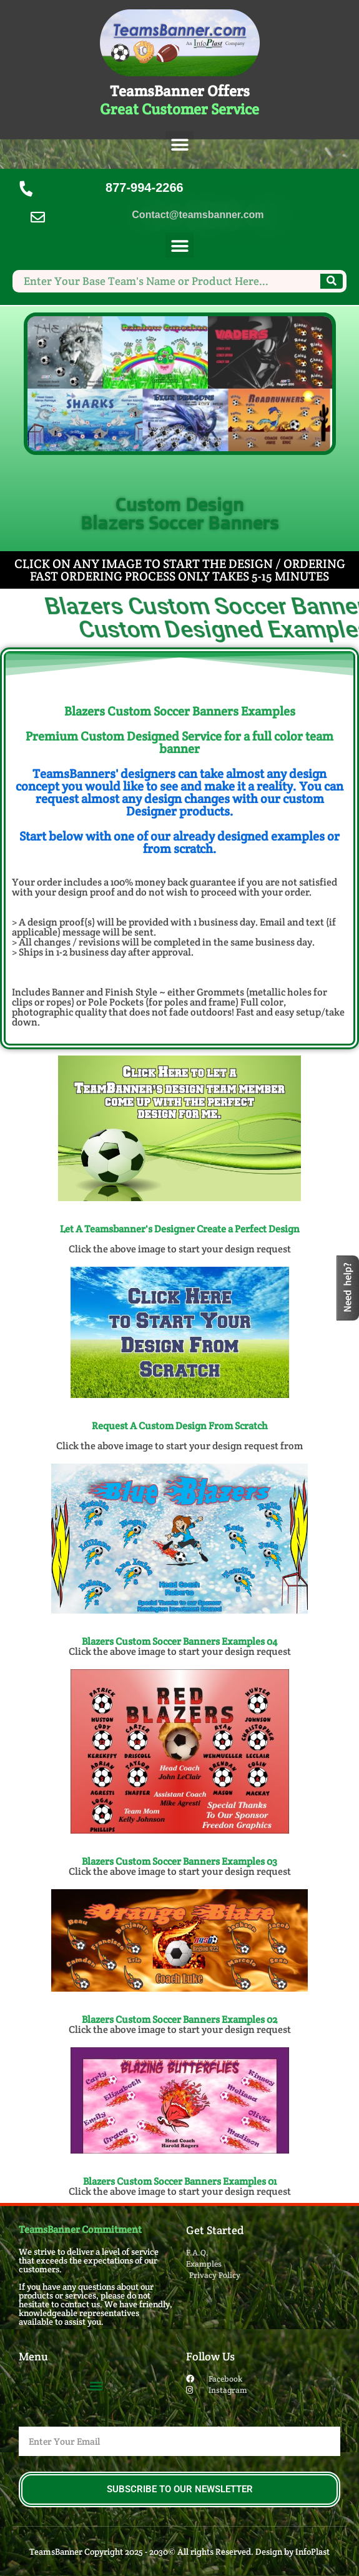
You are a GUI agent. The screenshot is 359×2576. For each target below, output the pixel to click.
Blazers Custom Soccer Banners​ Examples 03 (179, 1861)
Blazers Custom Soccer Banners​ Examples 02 (179, 2019)
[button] (179, 145)
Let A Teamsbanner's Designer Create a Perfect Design (180, 1229)
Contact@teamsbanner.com (197, 214)
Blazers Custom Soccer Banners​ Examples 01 (180, 2181)
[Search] (331, 281)
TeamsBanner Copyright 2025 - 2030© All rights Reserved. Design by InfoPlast (179, 2551)
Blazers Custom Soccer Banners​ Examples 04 (179, 1641)
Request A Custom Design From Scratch (180, 1425)
